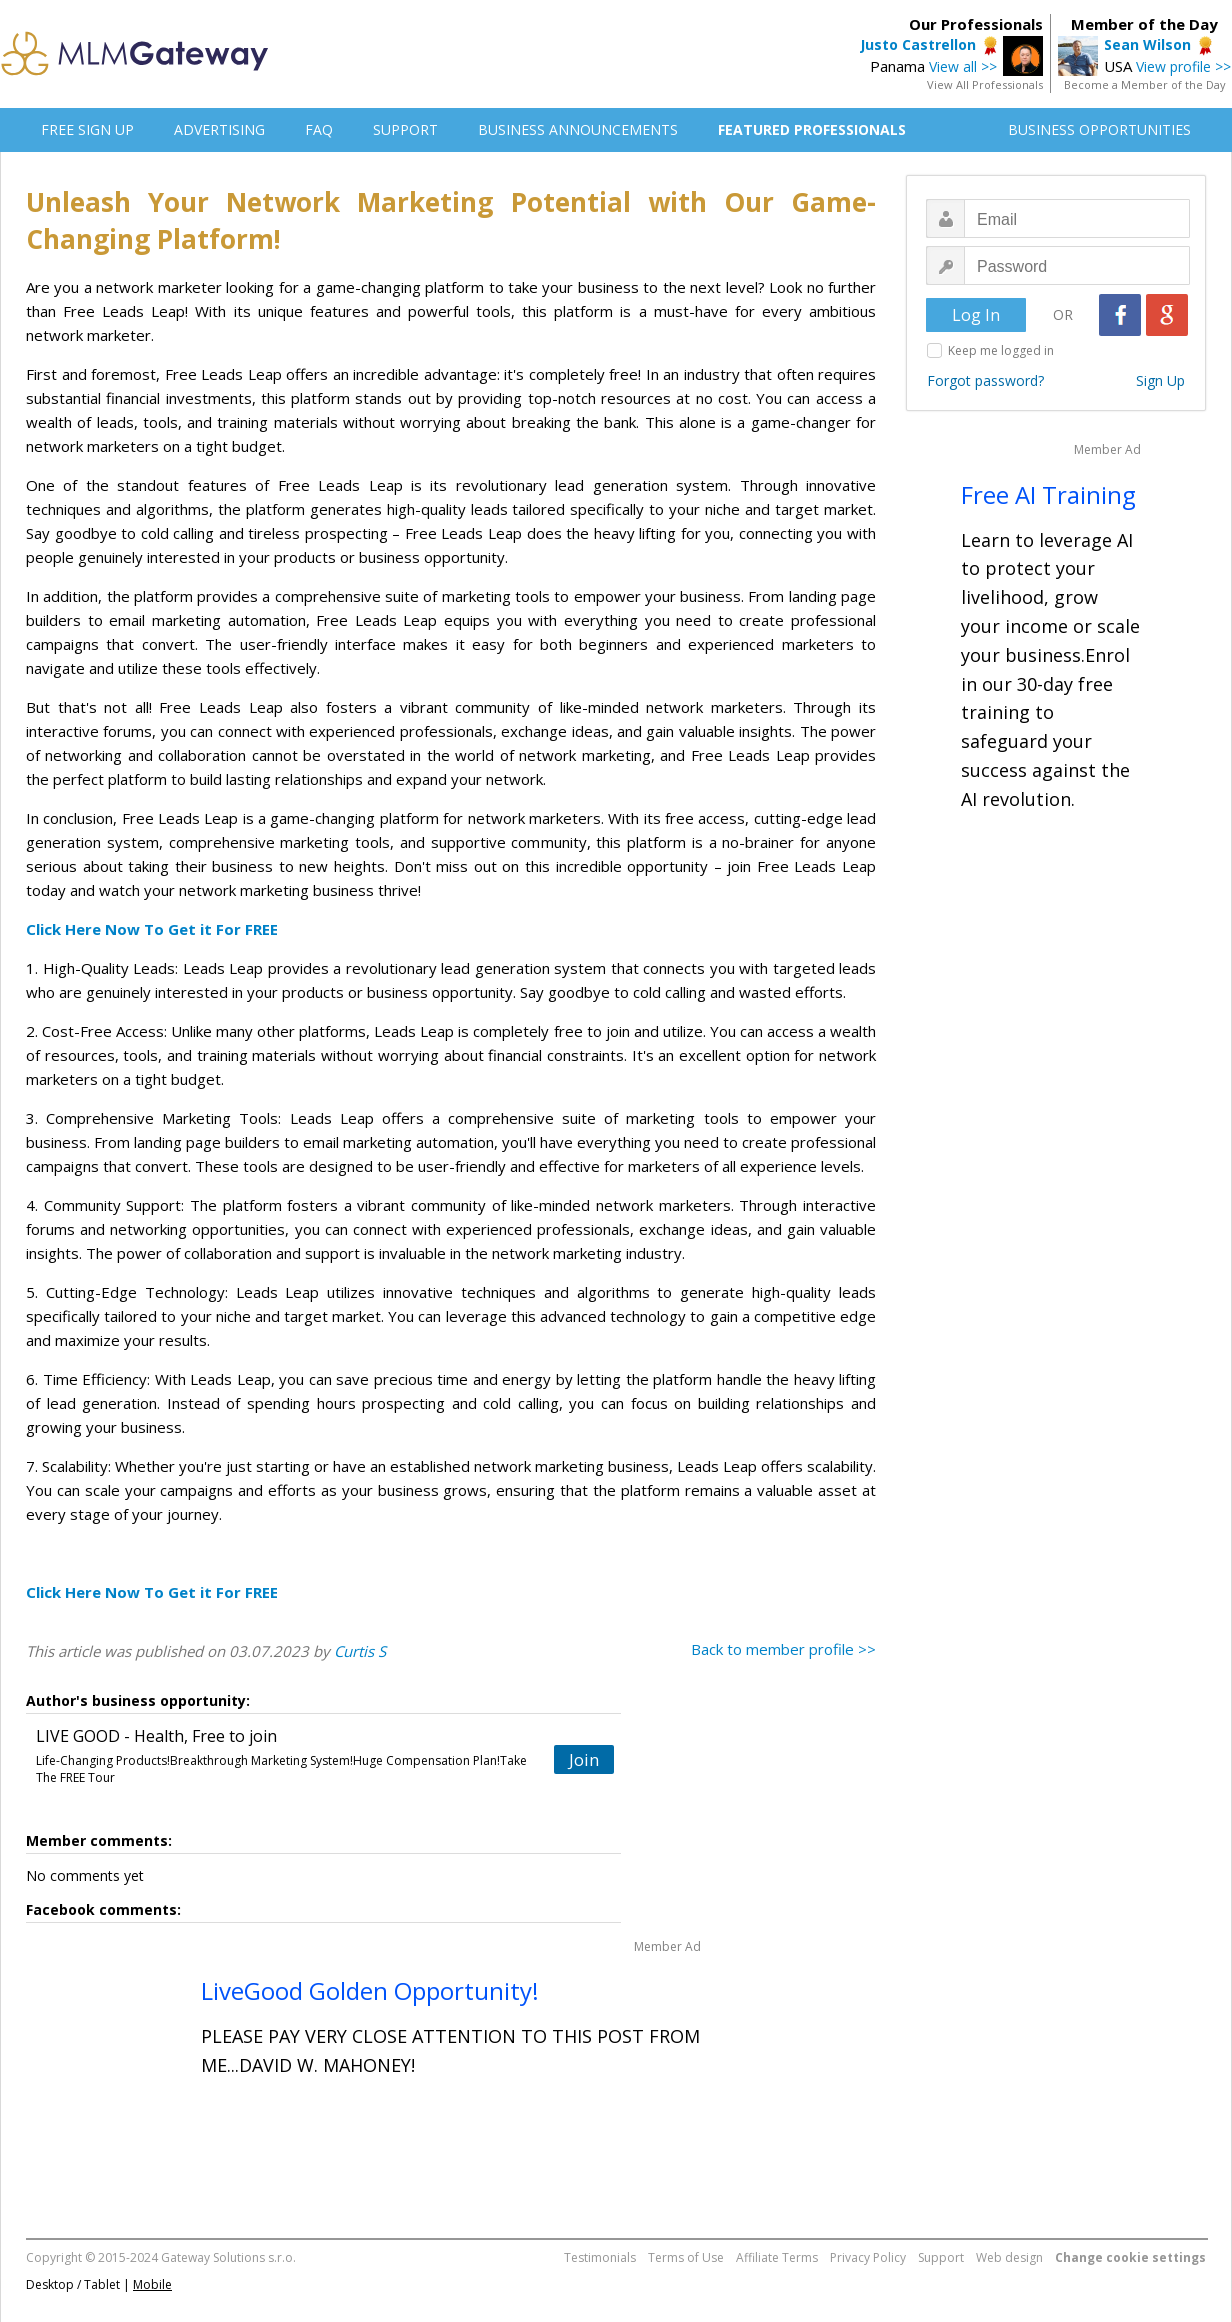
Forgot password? (985, 380)
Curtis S (360, 1651)
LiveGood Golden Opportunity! (370, 1990)
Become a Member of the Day (1145, 84)
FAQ (319, 129)
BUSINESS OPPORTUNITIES (1099, 129)
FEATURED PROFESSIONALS (812, 129)
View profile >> (1183, 66)
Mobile (152, 2284)
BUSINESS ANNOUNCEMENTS (578, 129)
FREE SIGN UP (87, 129)
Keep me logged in (1001, 350)
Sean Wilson (1147, 44)
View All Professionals (985, 84)
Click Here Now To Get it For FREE (152, 929)
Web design (1009, 2257)
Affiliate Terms (777, 2257)
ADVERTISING (219, 129)
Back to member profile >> (783, 1649)
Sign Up (1160, 380)
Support (941, 2257)
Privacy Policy (868, 2257)
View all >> (963, 66)
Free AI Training (1048, 494)
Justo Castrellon (918, 44)
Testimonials (600, 2257)
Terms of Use (686, 2257)
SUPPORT (405, 129)
